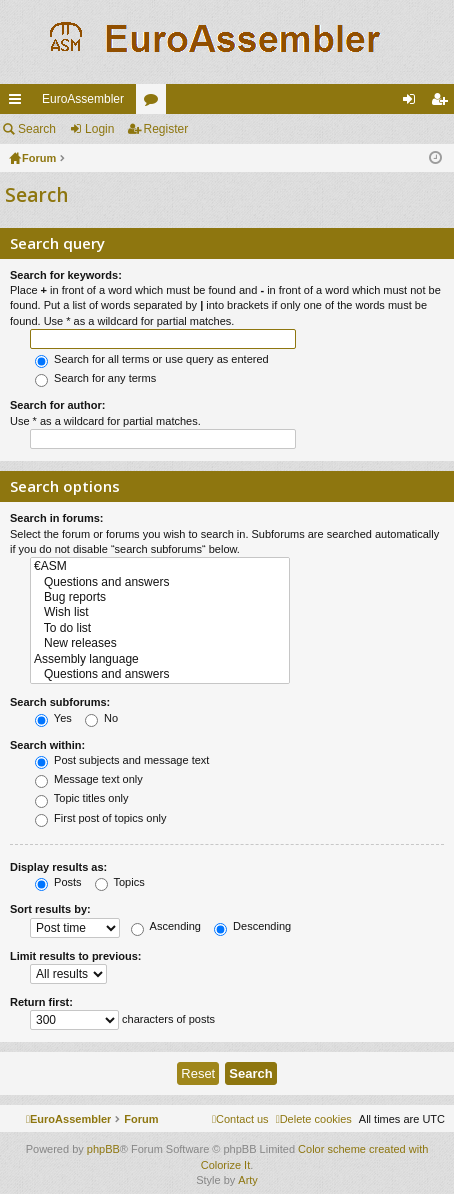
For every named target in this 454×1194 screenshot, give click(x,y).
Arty (248, 1180)
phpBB (103, 1149)
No (101, 718)
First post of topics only (101, 818)
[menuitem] (314, 1119)
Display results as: (58, 867)
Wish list (160, 612)
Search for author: (57, 405)
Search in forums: (57, 518)
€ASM (160, 566)
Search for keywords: (66, 275)
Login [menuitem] (413, 103)
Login (99, 129)
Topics (120, 882)
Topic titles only (81, 798)
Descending (252, 926)
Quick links (19, 103)
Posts (58, 882)
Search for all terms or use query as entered (152, 359)
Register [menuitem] (443, 103)
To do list (160, 628)
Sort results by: (50, 909)
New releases (160, 643)
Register (166, 129)
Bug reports (160, 597)
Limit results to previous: (75, 956)
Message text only (89, 779)
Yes (53, 718)
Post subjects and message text (122, 760)
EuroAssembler (83, 99)
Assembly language (160, 659)
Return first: (41, 1002)
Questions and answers (160, 582)
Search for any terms (95, 378)
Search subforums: (60, 702)
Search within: (47, 745)
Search (37, 129)
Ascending (166, 926)
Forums (155, 103)
